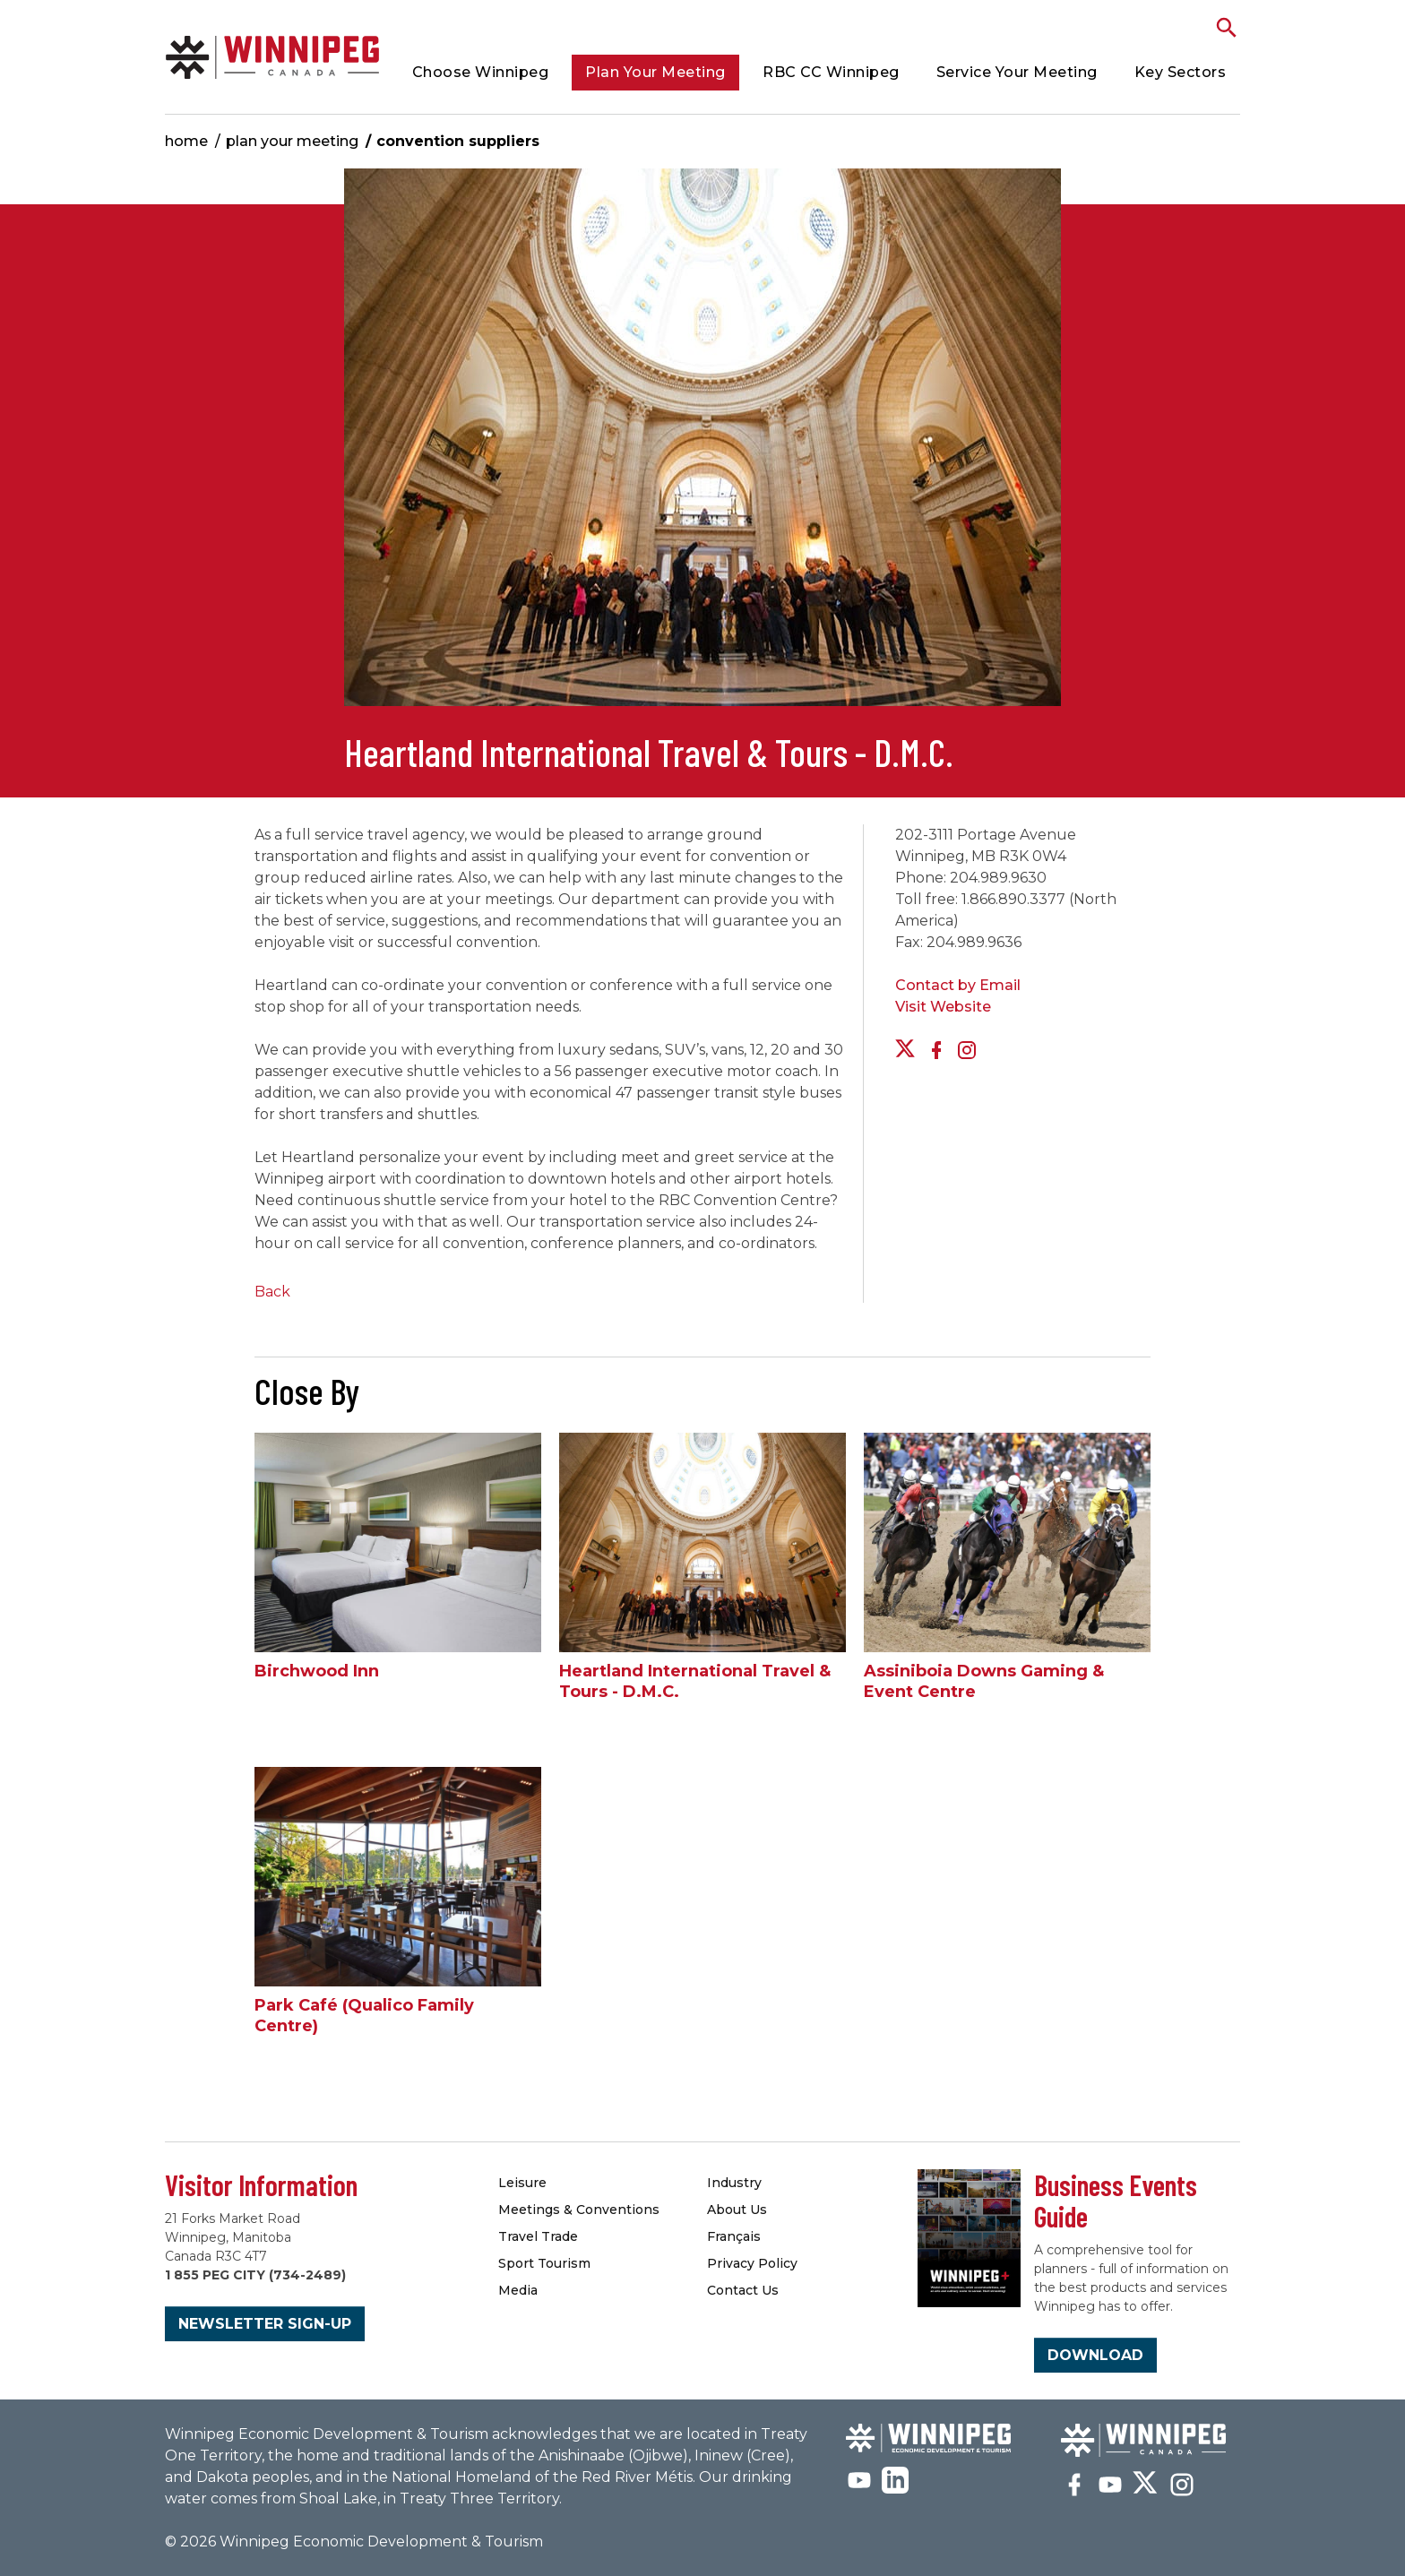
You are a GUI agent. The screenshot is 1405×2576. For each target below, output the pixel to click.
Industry (734, 2183)
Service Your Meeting (1017, 72)
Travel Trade (538, 2236)
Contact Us (743, 2290)
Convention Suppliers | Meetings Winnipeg (272, 56)
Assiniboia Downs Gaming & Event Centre (984, 1681)
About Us (737, 2209)
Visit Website (943, 1006)
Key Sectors (1180, 72)
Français (734, 2236)
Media (518, 2290)
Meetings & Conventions (578, 2209)
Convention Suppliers (457, 141)
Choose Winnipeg (480, 72)
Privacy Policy (752, 2263)
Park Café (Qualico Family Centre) (364, 2015)
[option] (702, 446)
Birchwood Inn (316, 1671)
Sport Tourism (544, 2263)
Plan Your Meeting (655, 72)
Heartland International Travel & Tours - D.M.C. (695, 1681)
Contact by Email (958, 985)
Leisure (522, 2183)
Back (272, 1291)
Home (186, 141)
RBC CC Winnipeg (831, 72)
